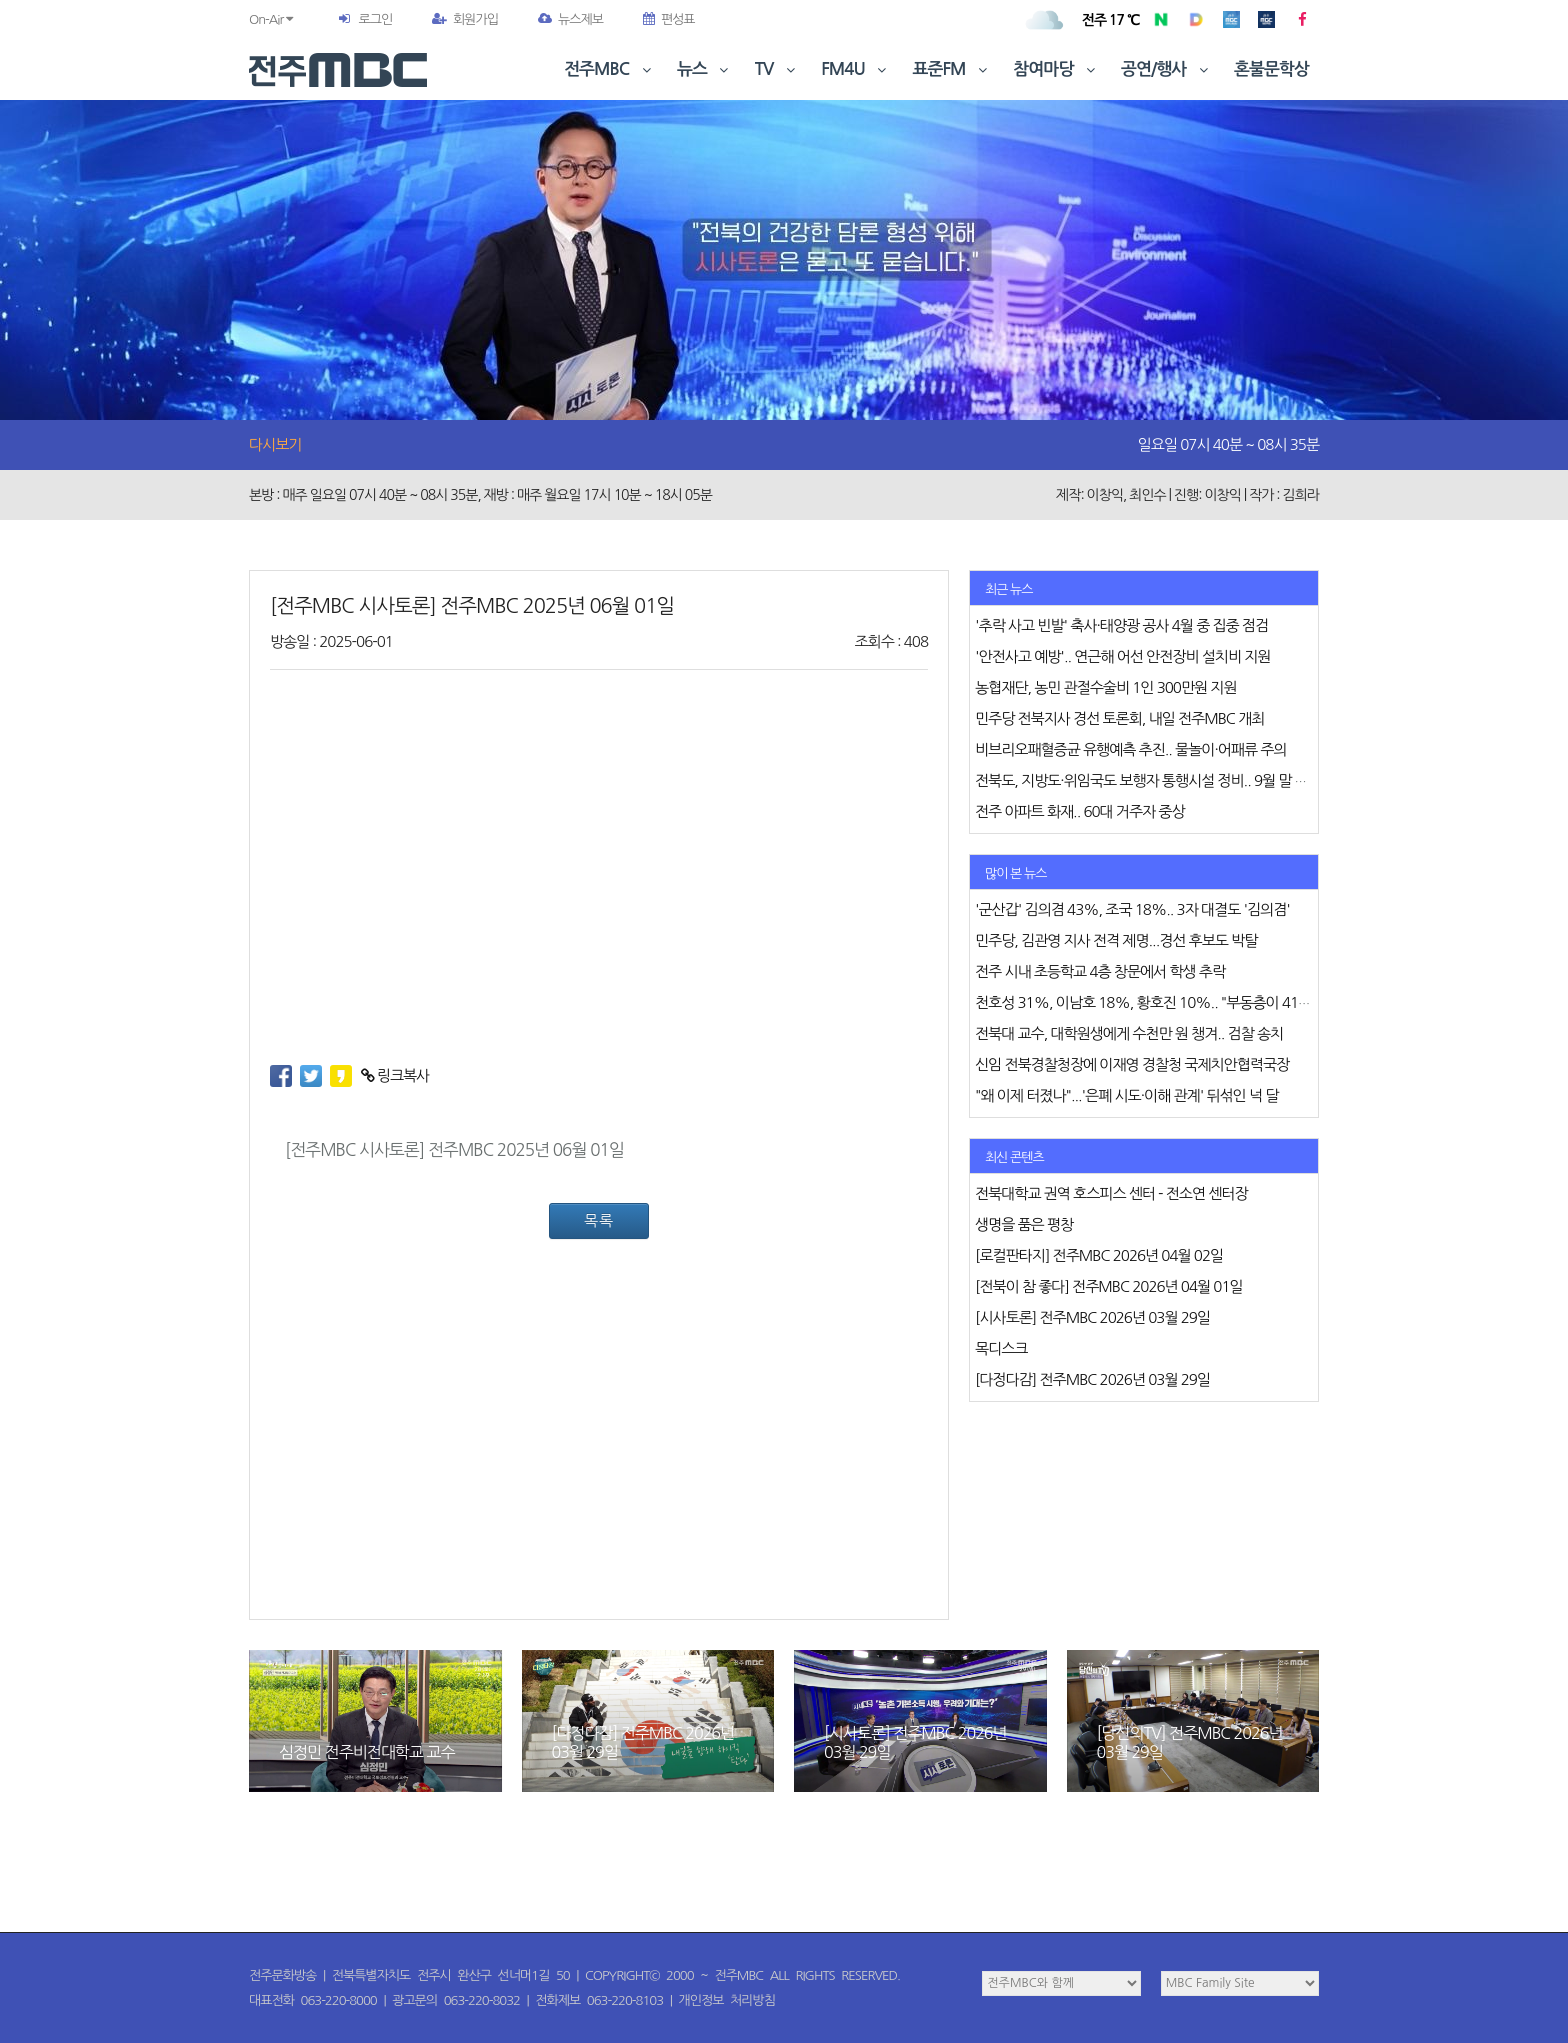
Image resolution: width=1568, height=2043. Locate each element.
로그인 (375, 19)
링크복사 (395, 1075)
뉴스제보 (570, 19)
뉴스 (705, 69)
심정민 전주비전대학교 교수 (366, 1752)
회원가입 (465, 19)
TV (777, 69)
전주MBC (609, 69)
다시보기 (275, 444)
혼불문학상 (1271, 69)
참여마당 (1056, 69)
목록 (599, 1220)
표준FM (952, 69)
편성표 (669, 19)
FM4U (855, 69)
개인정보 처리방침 (727, 2000)
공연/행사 (1166, 69)
